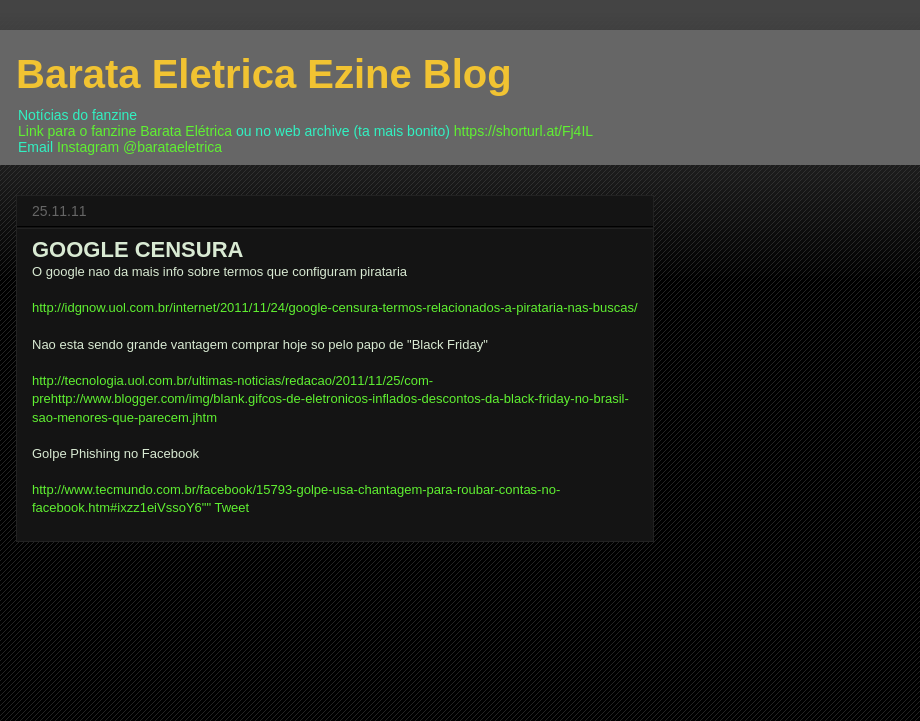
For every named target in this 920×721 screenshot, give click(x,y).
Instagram (88, 147)
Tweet (231, 507)
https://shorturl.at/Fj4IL (523, 131)
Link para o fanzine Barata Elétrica (125, 131)
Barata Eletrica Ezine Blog (264, 74)
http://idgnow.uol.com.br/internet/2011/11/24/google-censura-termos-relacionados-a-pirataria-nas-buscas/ (335, 307)
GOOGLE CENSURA (137, 249)
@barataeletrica (172, 147)
